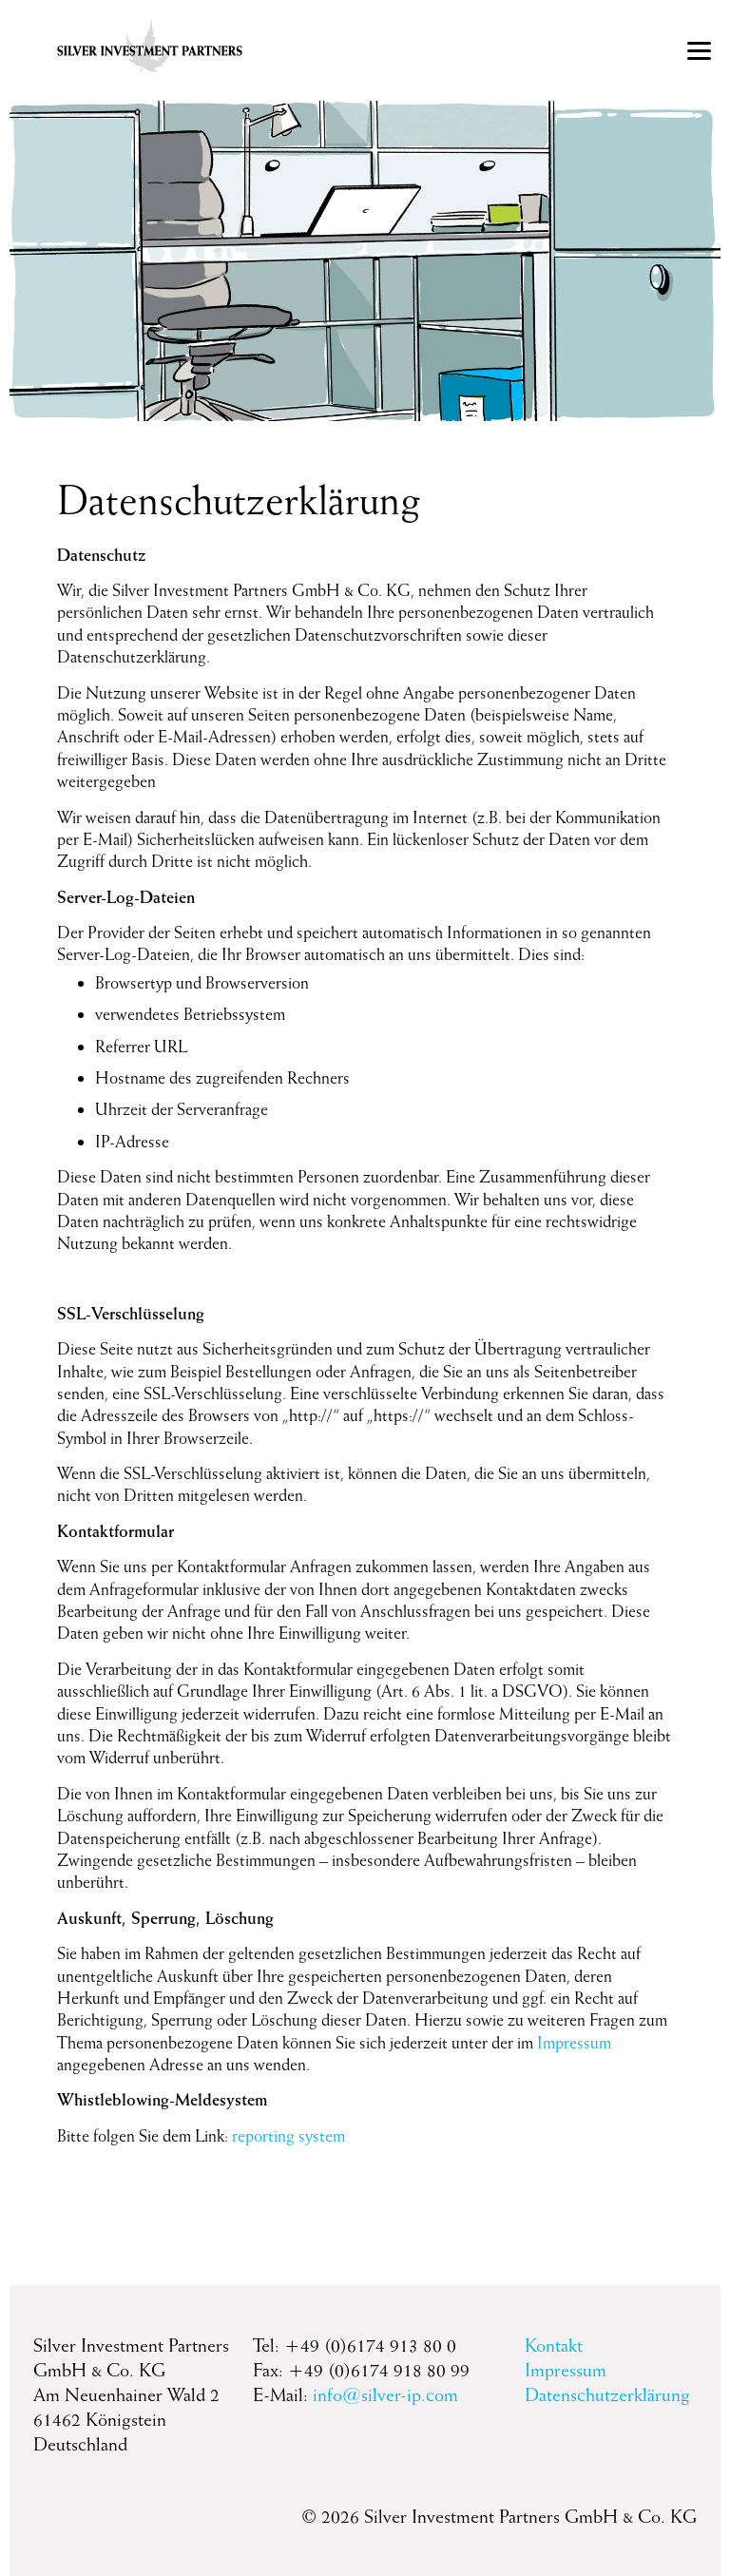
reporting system (288, 2135)
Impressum (574, 2042)
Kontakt (554, 2345)
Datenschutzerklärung (607, 2394)
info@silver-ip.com (385, 2394)
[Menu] (699, 50)
